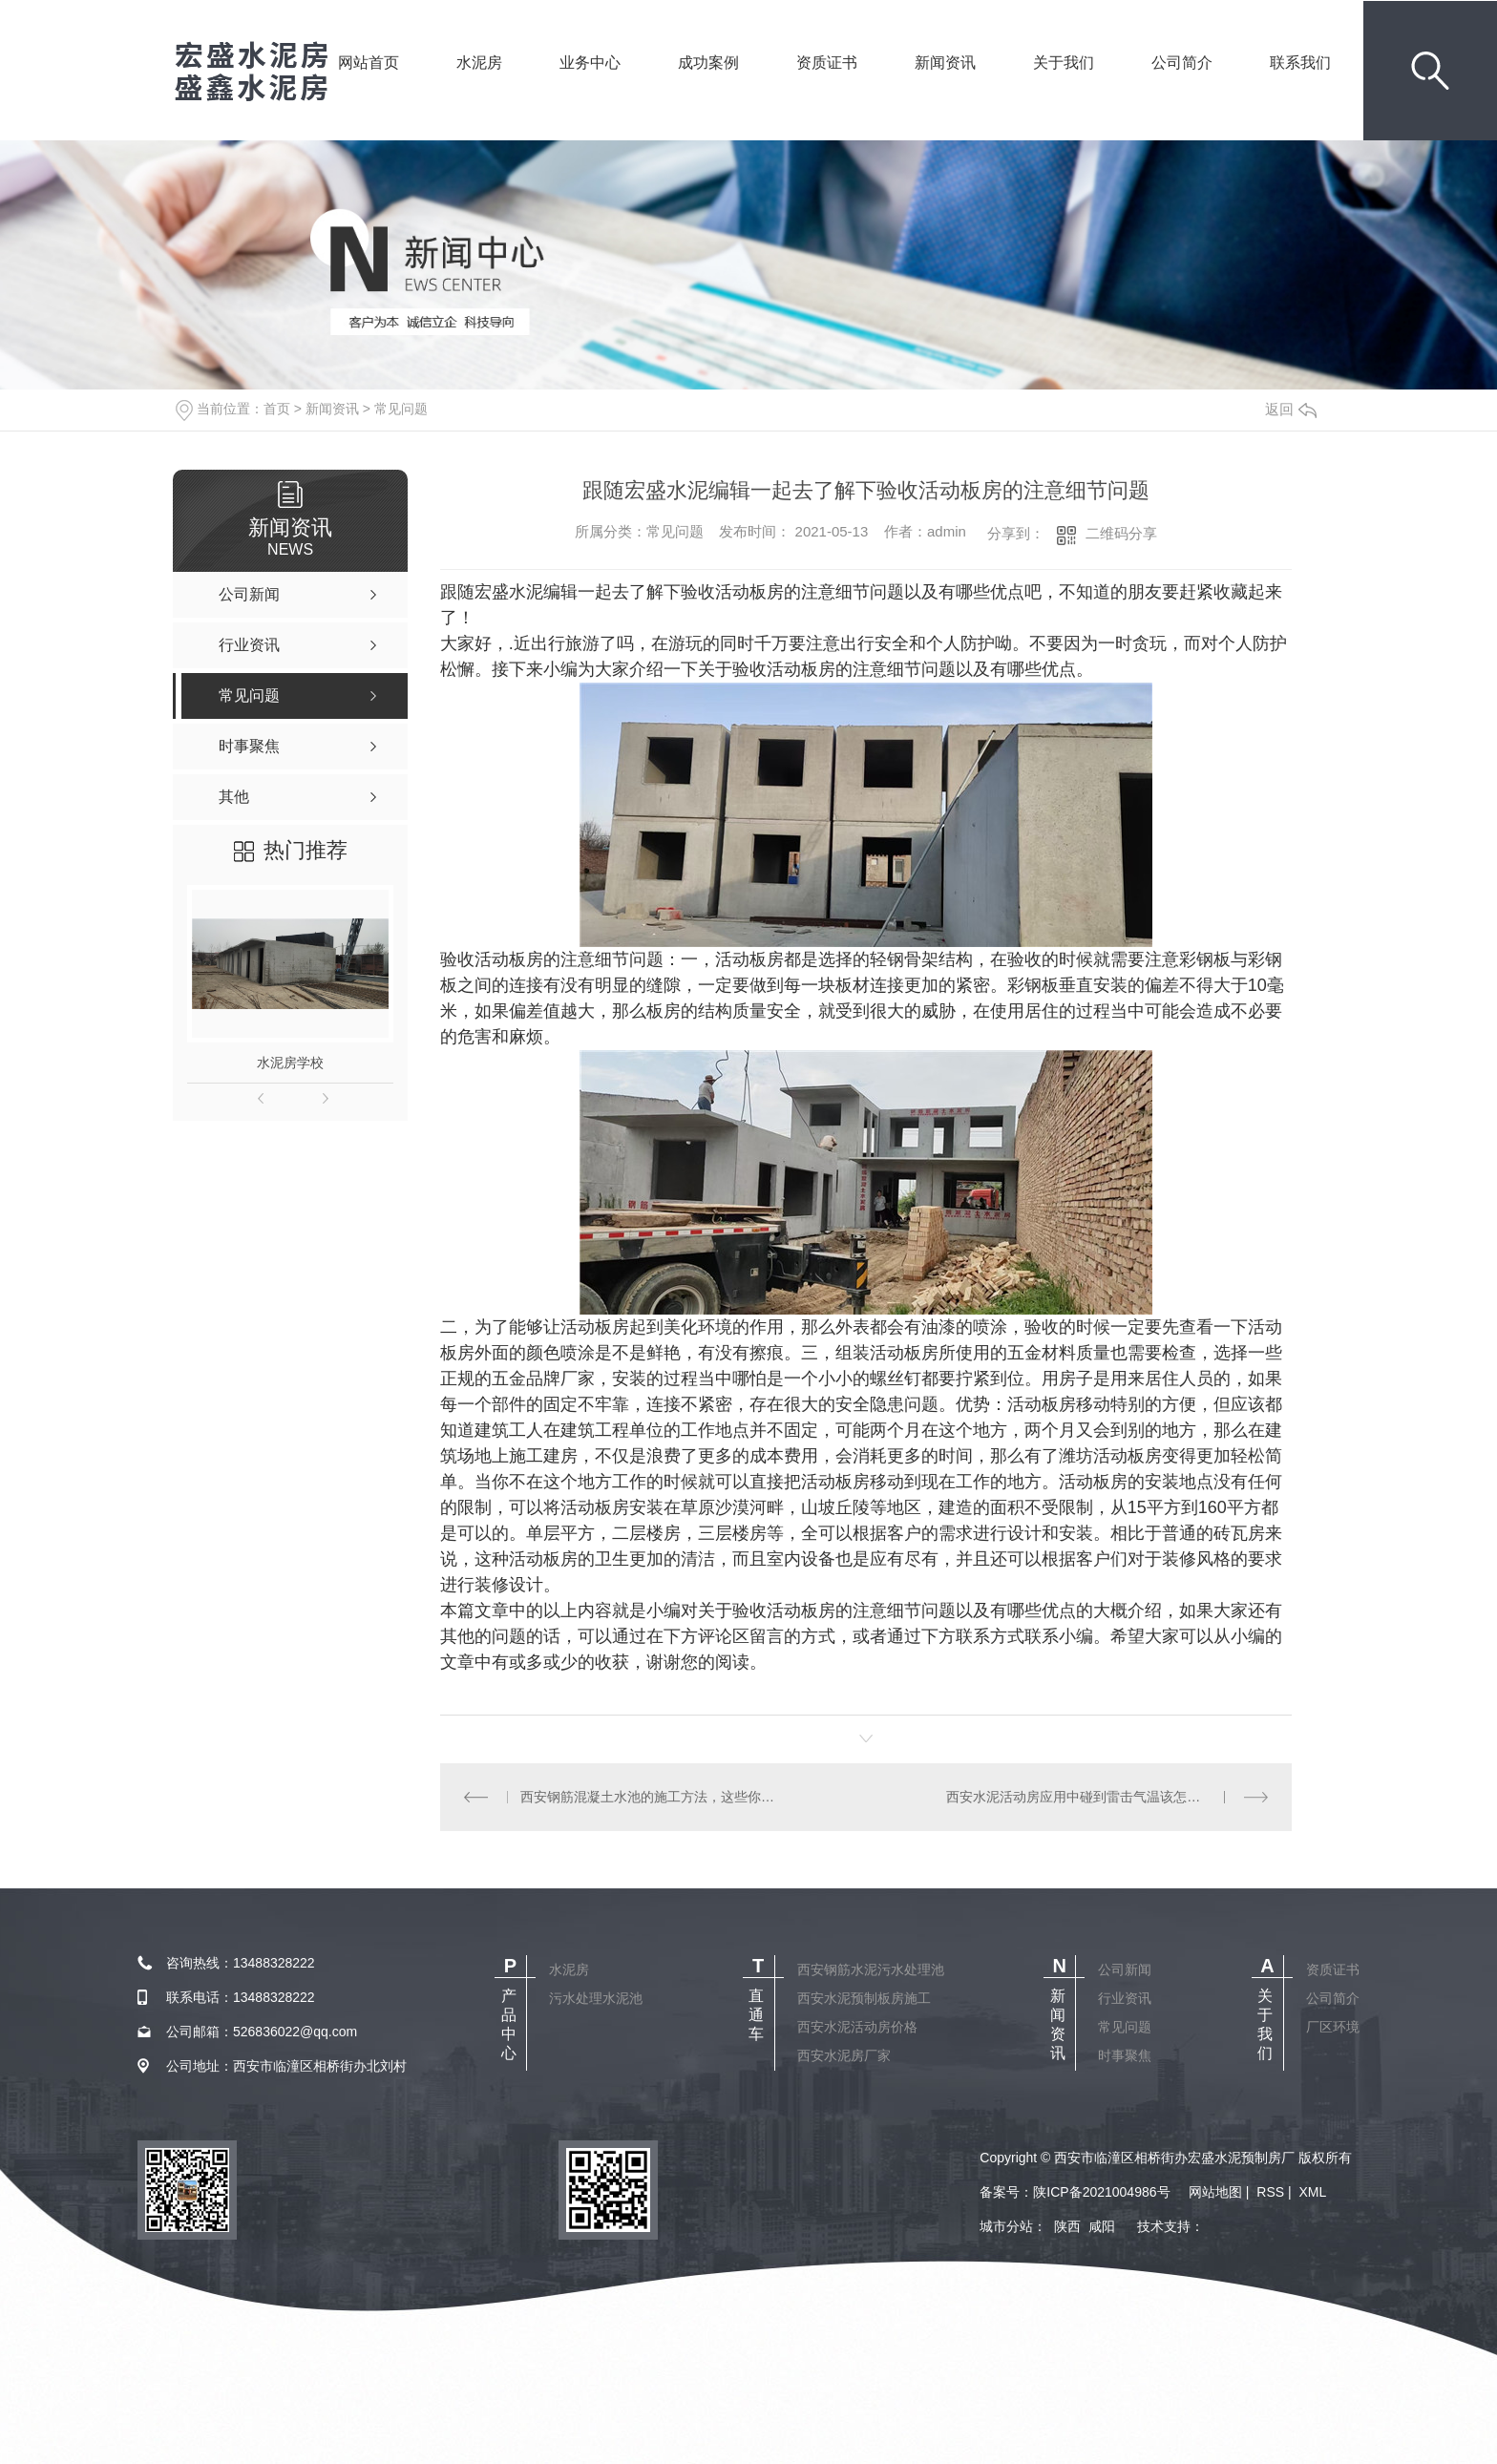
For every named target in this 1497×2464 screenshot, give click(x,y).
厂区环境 (1333, 2026)
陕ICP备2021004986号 (1101, 2192)
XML (1312, 2192)
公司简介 (1181, 88)
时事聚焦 (1124, 2055)
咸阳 (1101, 2226)
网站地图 (1215, 2192)
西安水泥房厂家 (844, 2055)
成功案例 (708, 88)
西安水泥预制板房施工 (864, 1998)
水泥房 (479, 88)
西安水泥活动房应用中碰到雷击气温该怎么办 (1079, 1796)
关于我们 (1063, 88)
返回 (1291, 409)
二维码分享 (1121, 533)
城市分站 (1006, 2226)
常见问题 (401, 408)
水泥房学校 (290, 1062)
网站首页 (368, 88)
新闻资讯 (945, 88)
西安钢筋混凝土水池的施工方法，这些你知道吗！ (652, 1796)
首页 (277, 408)
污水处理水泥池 (596, 1998)
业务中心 (590, 88)
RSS (1270, 2192)
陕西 (1067, 2226)
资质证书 (826, 88)
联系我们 (1300, 88)
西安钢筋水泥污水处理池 (870, 1969)
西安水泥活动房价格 (857, 2026)
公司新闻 (1124, 1969)
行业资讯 (1124, 1998)
